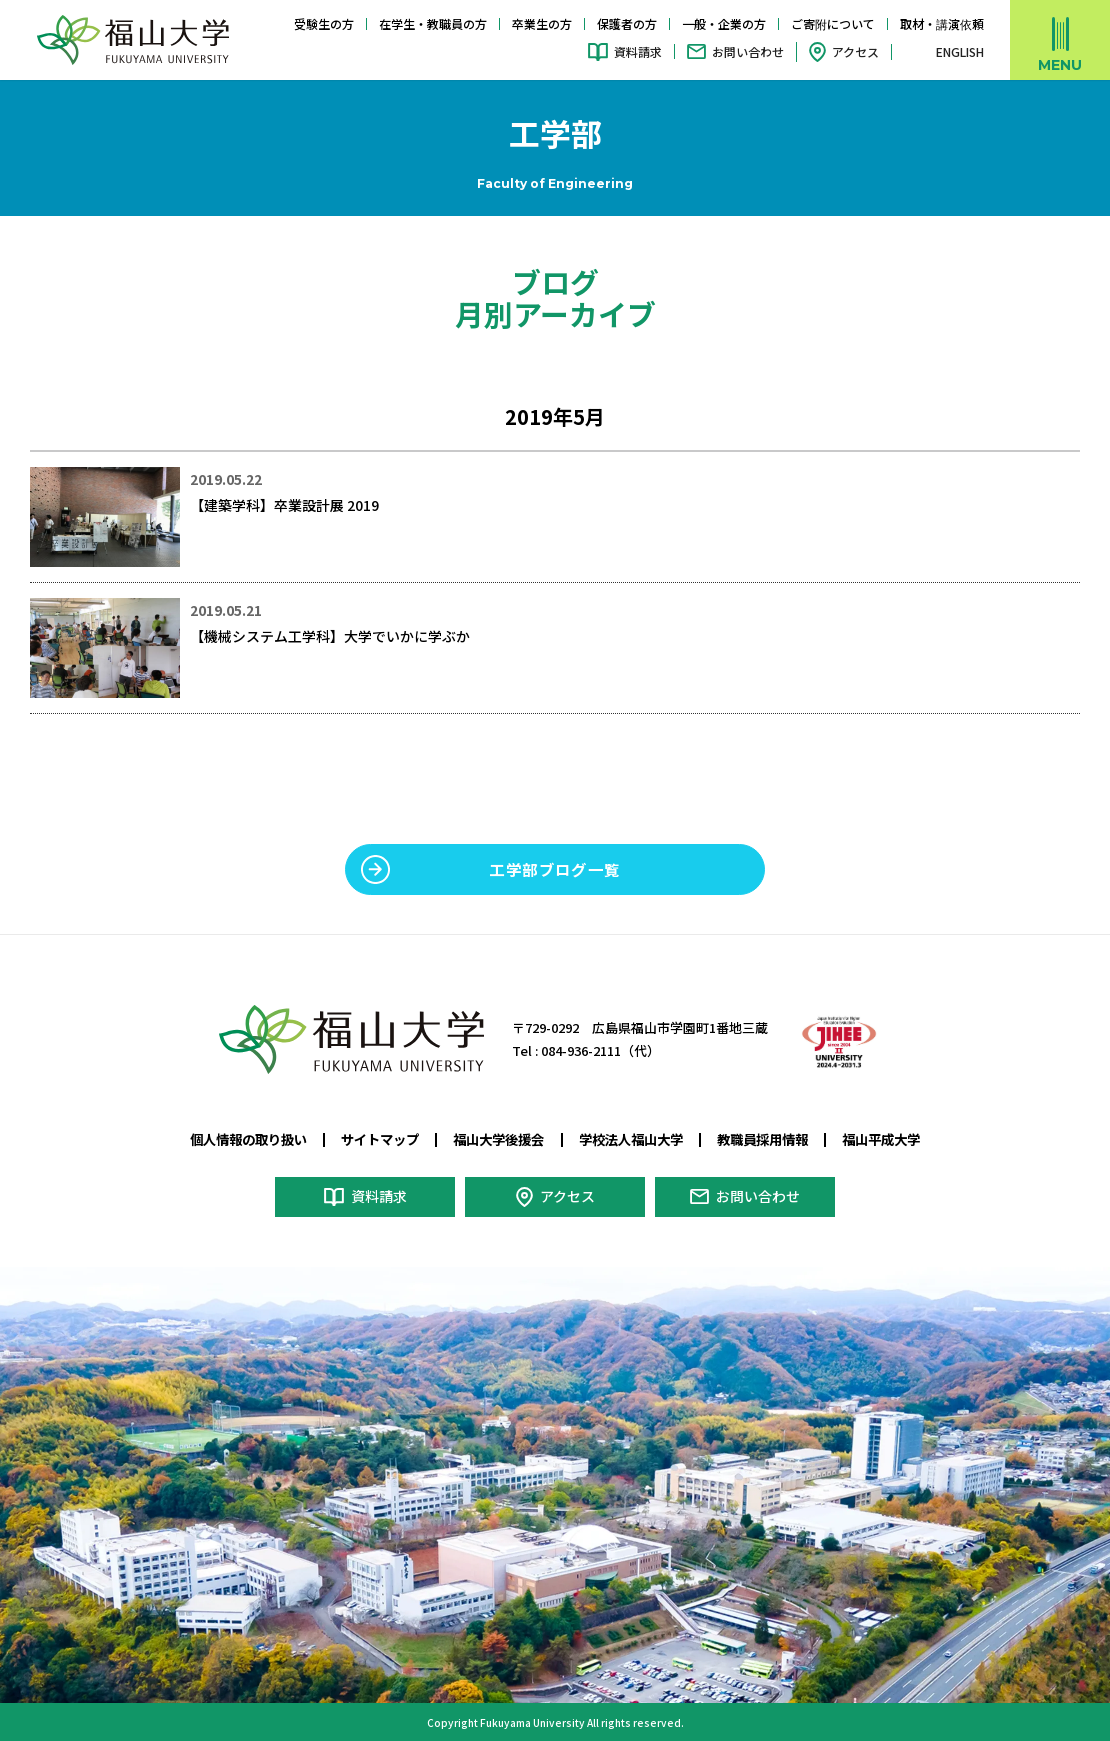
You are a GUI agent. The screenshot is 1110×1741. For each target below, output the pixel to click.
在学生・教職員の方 (433, 23)
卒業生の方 (542, 23)
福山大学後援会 (498, 1139)
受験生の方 (324, 23)
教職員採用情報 (762, 1139)
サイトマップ (380, 1139)
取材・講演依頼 (942, 23)
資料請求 (638, 51)
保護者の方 (627, 23)
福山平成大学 (881, 1139)
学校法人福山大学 (631, 1139)
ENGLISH (960, 52)
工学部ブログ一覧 (554, 869)
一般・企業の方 (724, 23)
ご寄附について (833, 23)
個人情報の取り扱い (248, 1139)
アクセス (855, 51)
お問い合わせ (748, 51)
